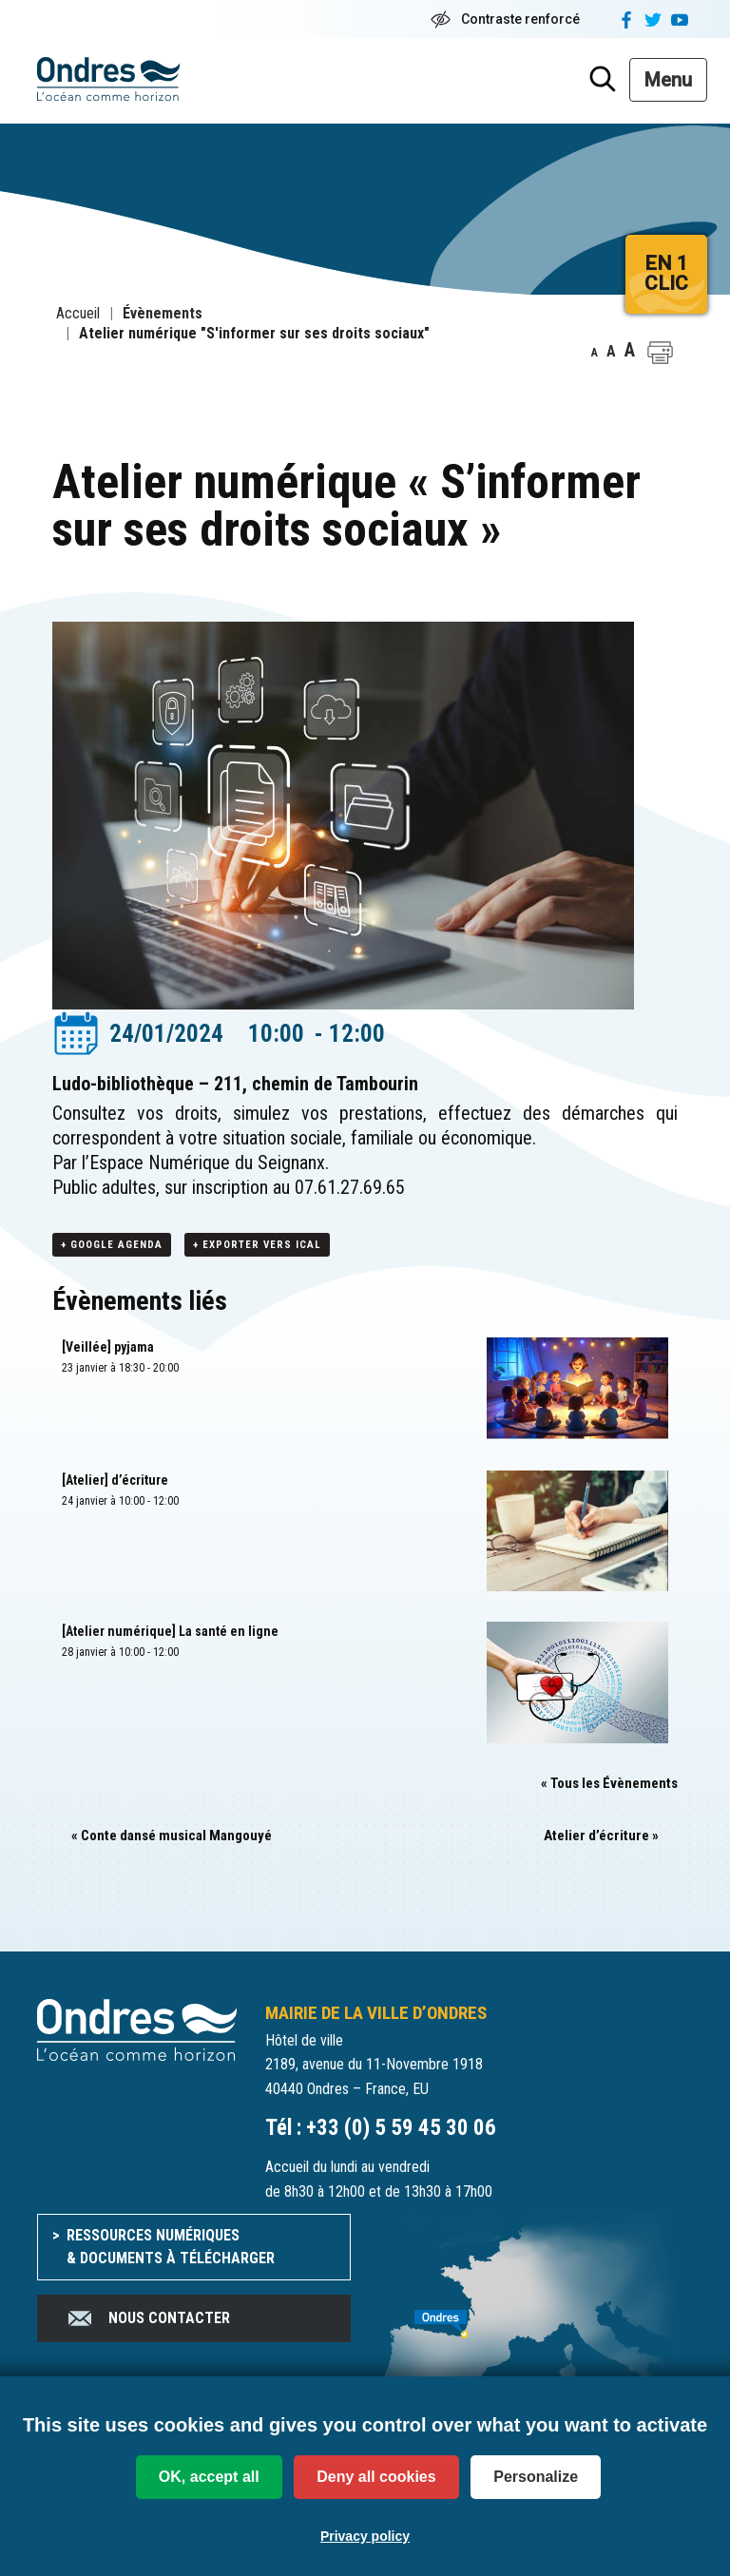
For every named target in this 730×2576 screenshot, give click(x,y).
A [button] (594, 352)
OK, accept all (209, 2477)
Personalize (535, 2477)
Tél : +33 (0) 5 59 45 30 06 (380, 2128)
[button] (660, 352)
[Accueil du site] (137, 2029)
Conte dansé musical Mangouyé (171, 1835)
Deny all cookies (376, 2477)
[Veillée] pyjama (108, 1347)
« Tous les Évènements (609, 1783)
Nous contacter (148, 2318)
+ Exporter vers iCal (257, 1245)
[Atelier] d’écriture (115, 1480)
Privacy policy (365, 2536)
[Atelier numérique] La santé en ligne (170, 1631)
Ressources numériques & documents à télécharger (171, 2246)
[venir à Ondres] (536, 2313)
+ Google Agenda (112, 1245)
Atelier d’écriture (601, 1835)
